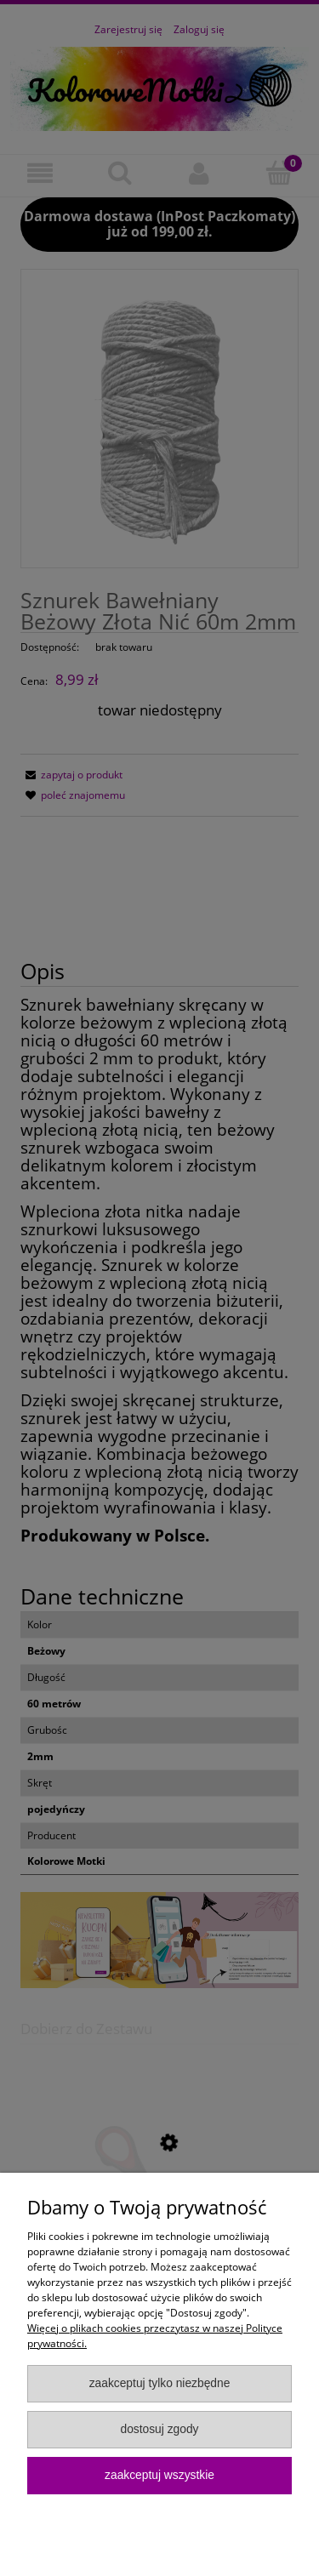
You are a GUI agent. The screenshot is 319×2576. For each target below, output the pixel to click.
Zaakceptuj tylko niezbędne (160, 2383)
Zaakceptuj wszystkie (159, 2475)
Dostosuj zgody (159, 2429)
